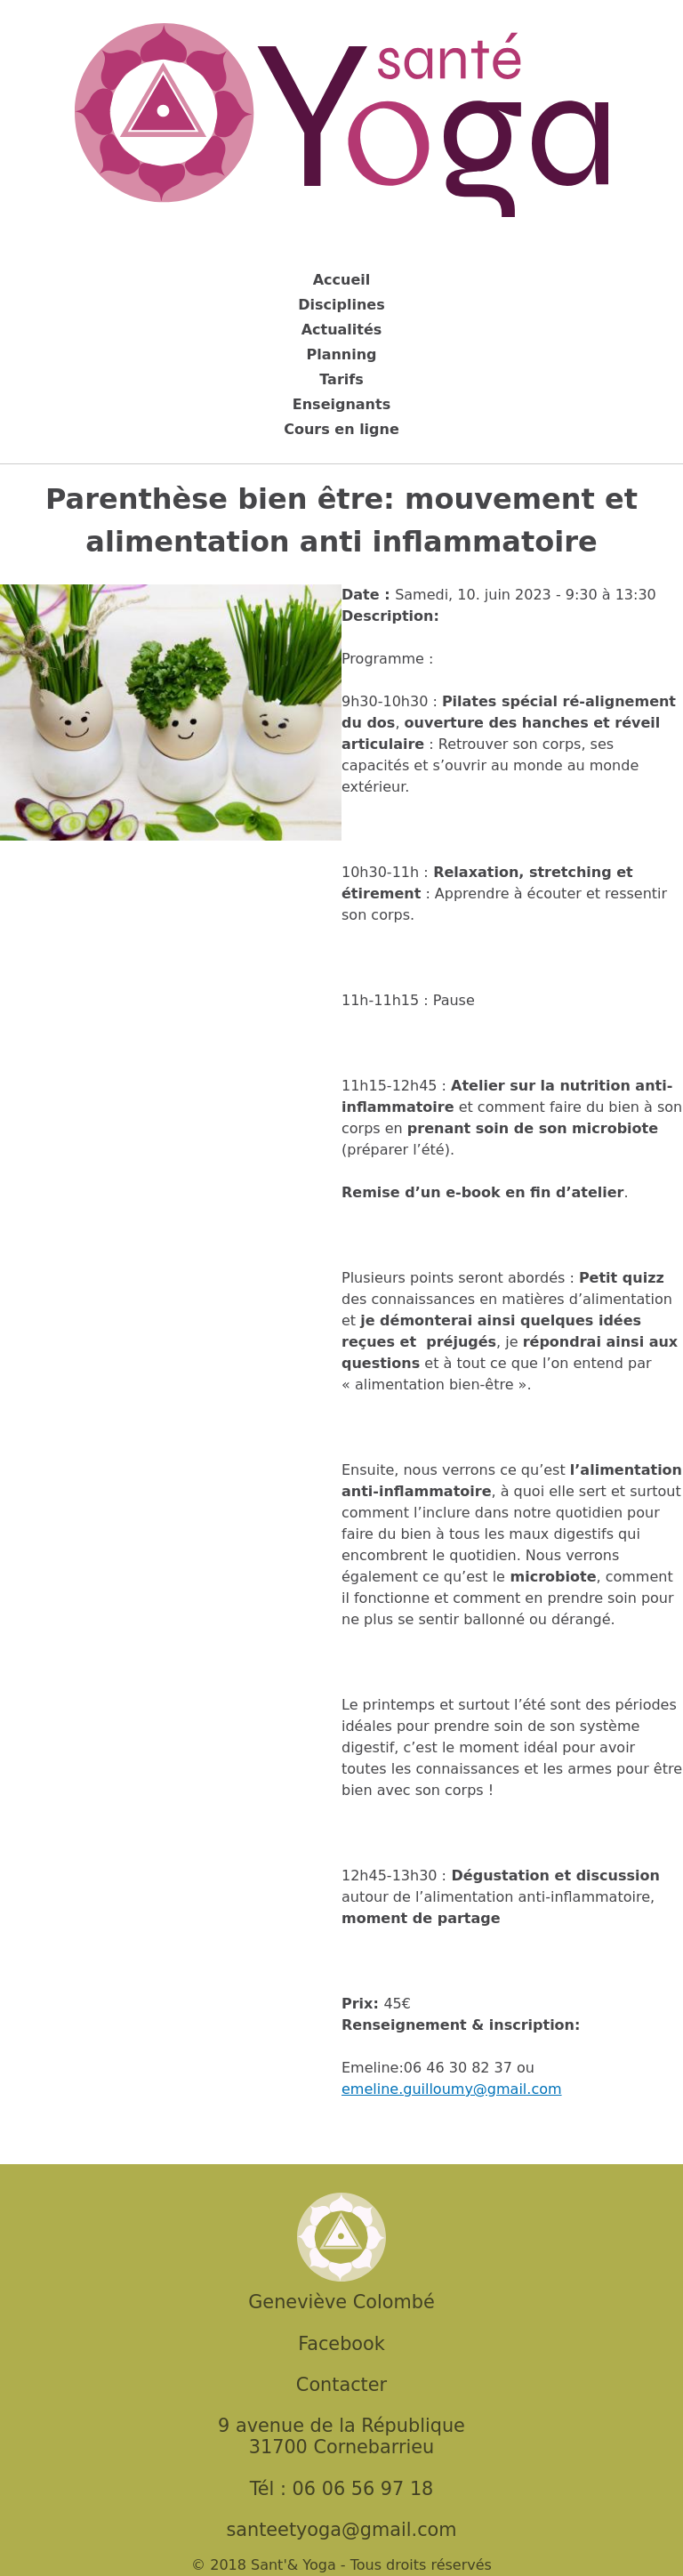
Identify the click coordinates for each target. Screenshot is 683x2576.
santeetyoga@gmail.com (341, 2529)
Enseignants (341, 404)
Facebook (341, 2344)
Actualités (341, 329)
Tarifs (341, 379)
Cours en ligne (341, 429)
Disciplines (341, 304)
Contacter (341, 2384)
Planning (341, 354)
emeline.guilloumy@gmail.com (452, 2089)
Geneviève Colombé (341, 2302)
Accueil (342, 279)
